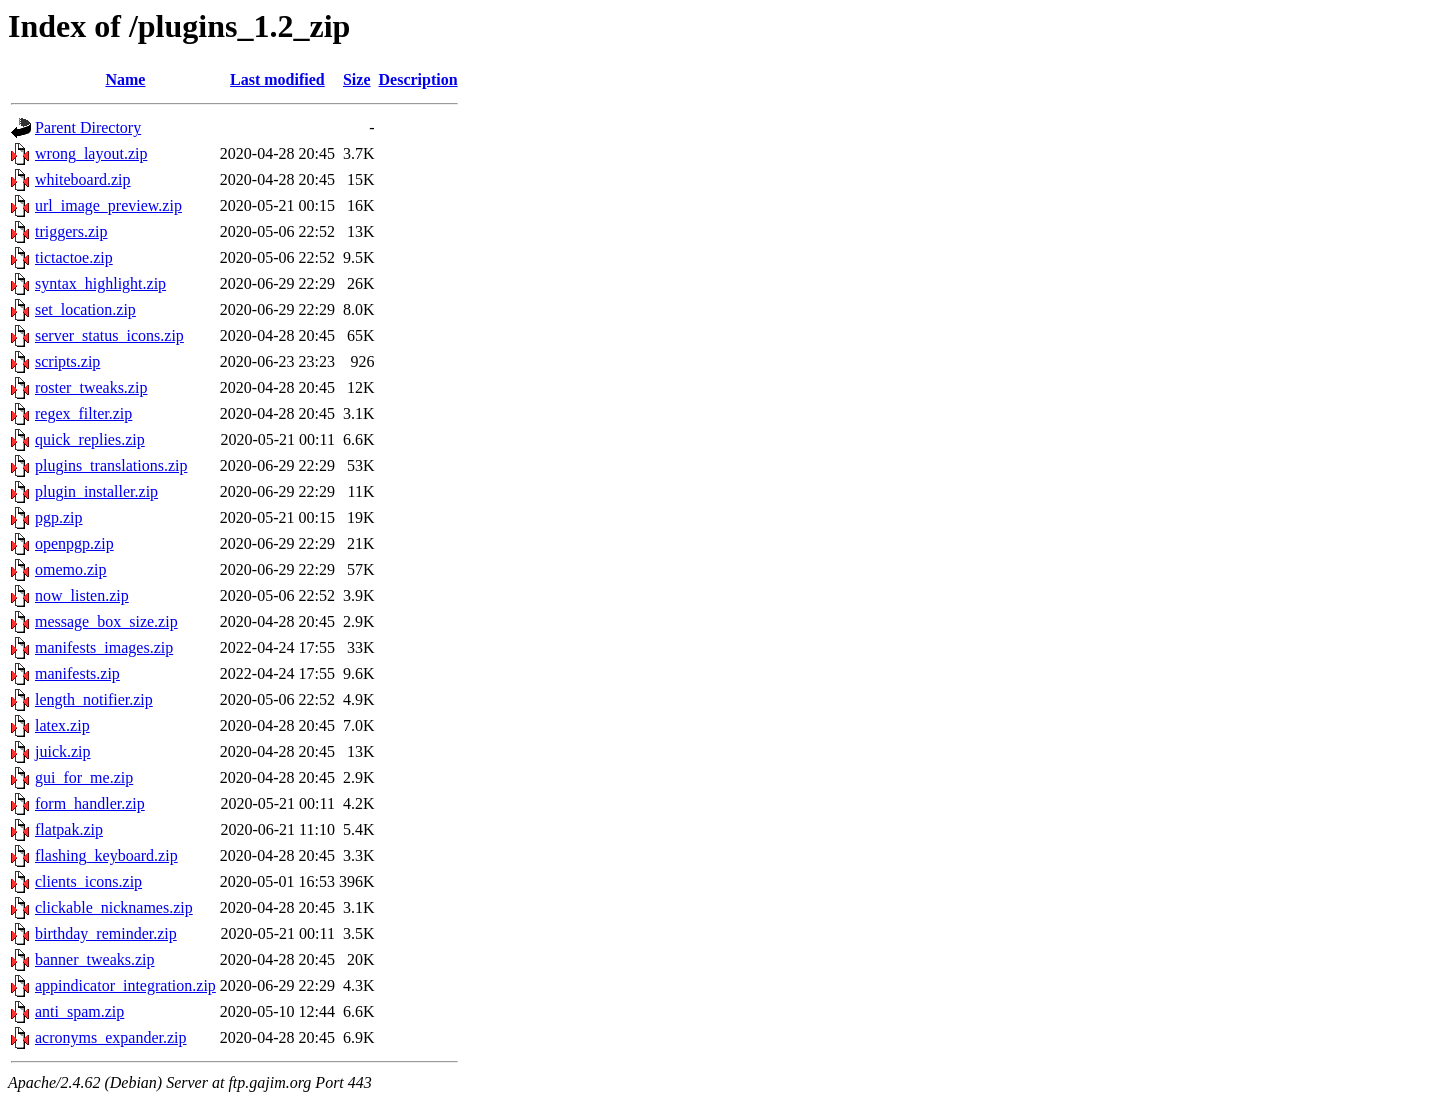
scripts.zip (67, 361)
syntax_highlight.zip (100, 283)
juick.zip (63, 751)
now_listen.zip (82, 595)
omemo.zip (71, 569)
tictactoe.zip (74, 257)
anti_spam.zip (79, 1011)
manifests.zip (77, 673)
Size (357, 79)
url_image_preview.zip (108, 205)
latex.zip (62, 725)
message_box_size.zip (106, 621)
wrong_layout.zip (91, 153)
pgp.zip (59, 517)
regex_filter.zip (83, 413)
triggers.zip (71, 231)
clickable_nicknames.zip (114, 907)
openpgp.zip (74, 543)
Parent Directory (88, 127)
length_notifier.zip (94, 699)
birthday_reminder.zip (106, 933)
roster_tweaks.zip (91, 387)
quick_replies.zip (90, 439)
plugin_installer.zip (96, 491)
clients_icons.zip (88, 881)
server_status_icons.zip (109, 335)
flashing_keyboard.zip (106, 855)
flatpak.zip (69, 829)
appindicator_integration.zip (125, 985)
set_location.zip (85, 309)
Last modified (277, 79)
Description (418, 79)
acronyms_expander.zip (111, 1037)
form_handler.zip (90, 803)
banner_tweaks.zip (95, 959)
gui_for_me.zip (84, 777)
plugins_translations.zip (111, 465)
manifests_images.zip (104, 647)
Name (125, 79)
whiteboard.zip (83, 179)
